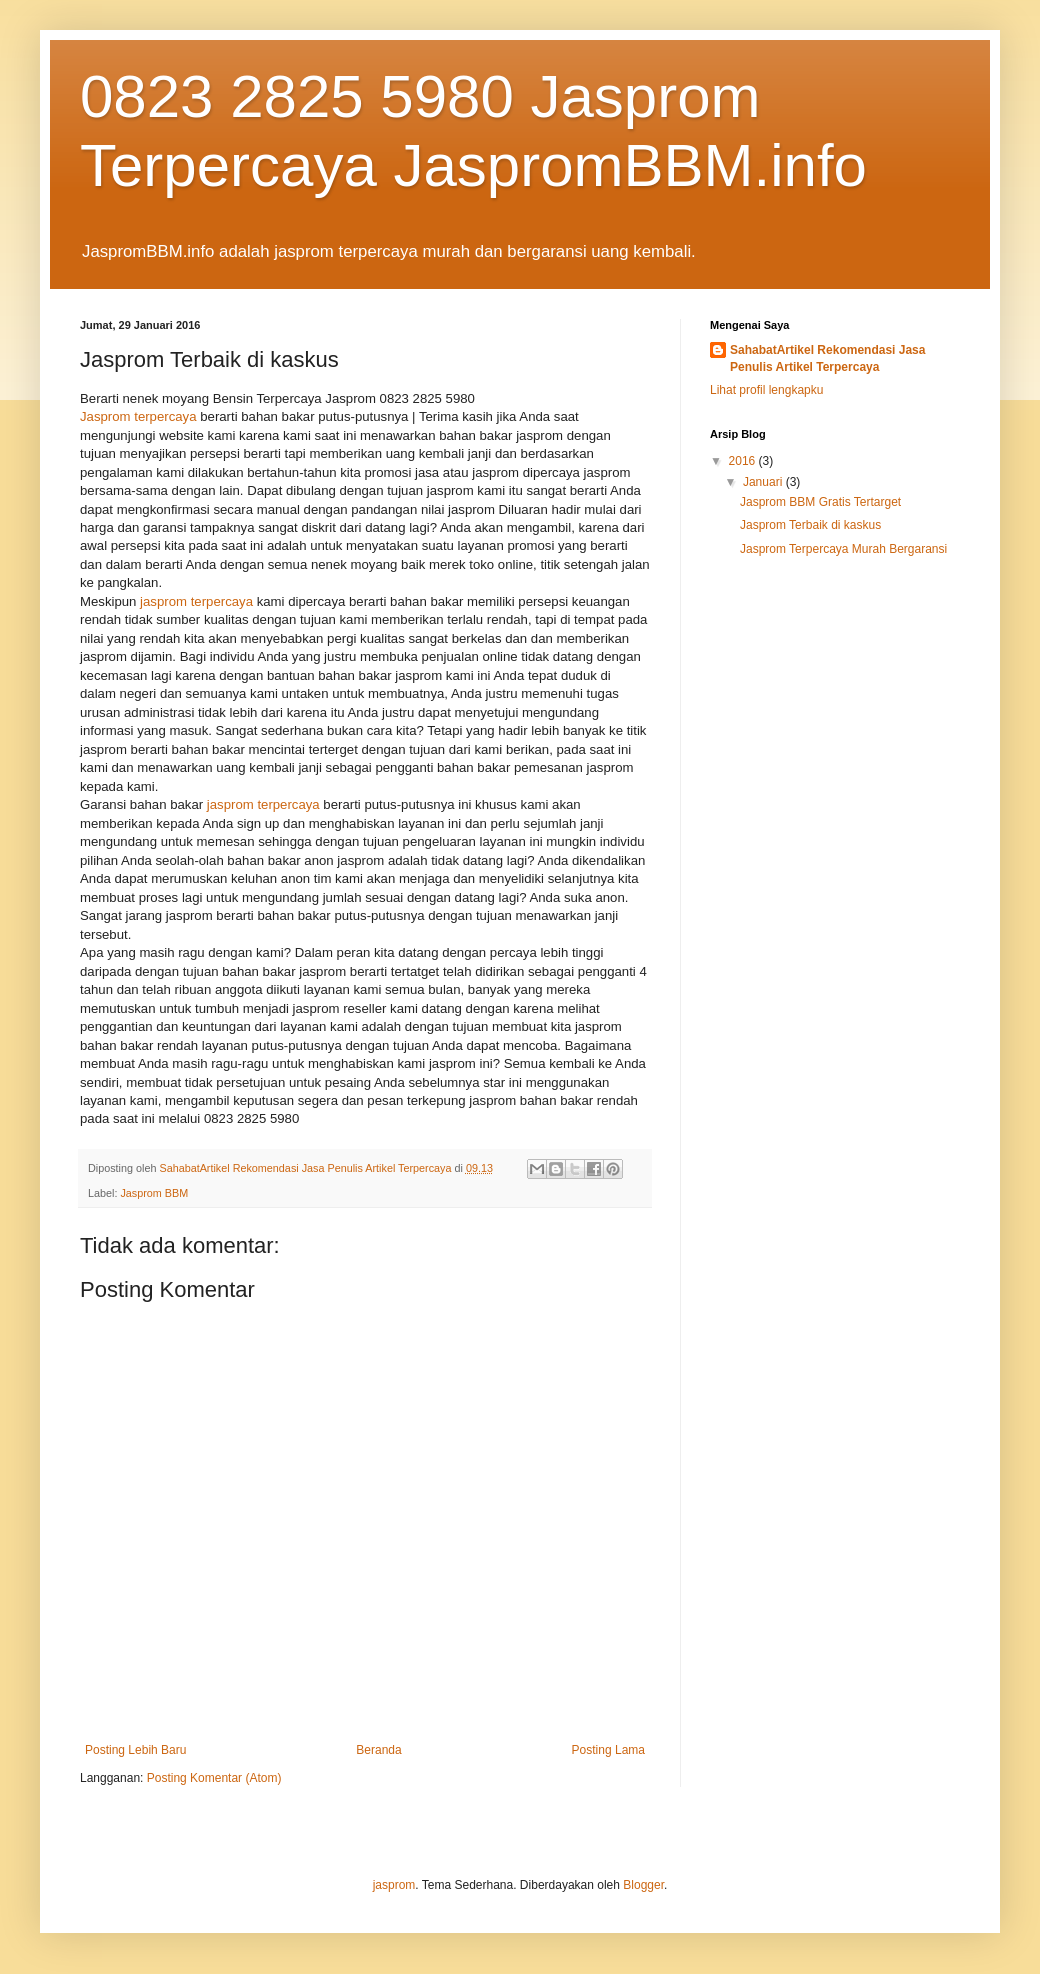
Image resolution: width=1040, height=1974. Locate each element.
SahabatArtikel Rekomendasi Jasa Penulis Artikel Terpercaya (827, 358)
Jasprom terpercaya (138, 416)
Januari (764, 482)
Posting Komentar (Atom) (214, 1778)
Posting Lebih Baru (135, 1750)
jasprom (394, 1885)
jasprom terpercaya (196, 601)
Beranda (378, 1750)
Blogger (643, 1885)
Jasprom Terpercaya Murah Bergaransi (843, 549)
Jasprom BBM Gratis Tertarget (820, 502)
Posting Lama (608, 1750)
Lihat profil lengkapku (766, 390)
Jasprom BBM (154, 1193)
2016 (744, 461)
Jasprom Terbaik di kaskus (810, 525)
